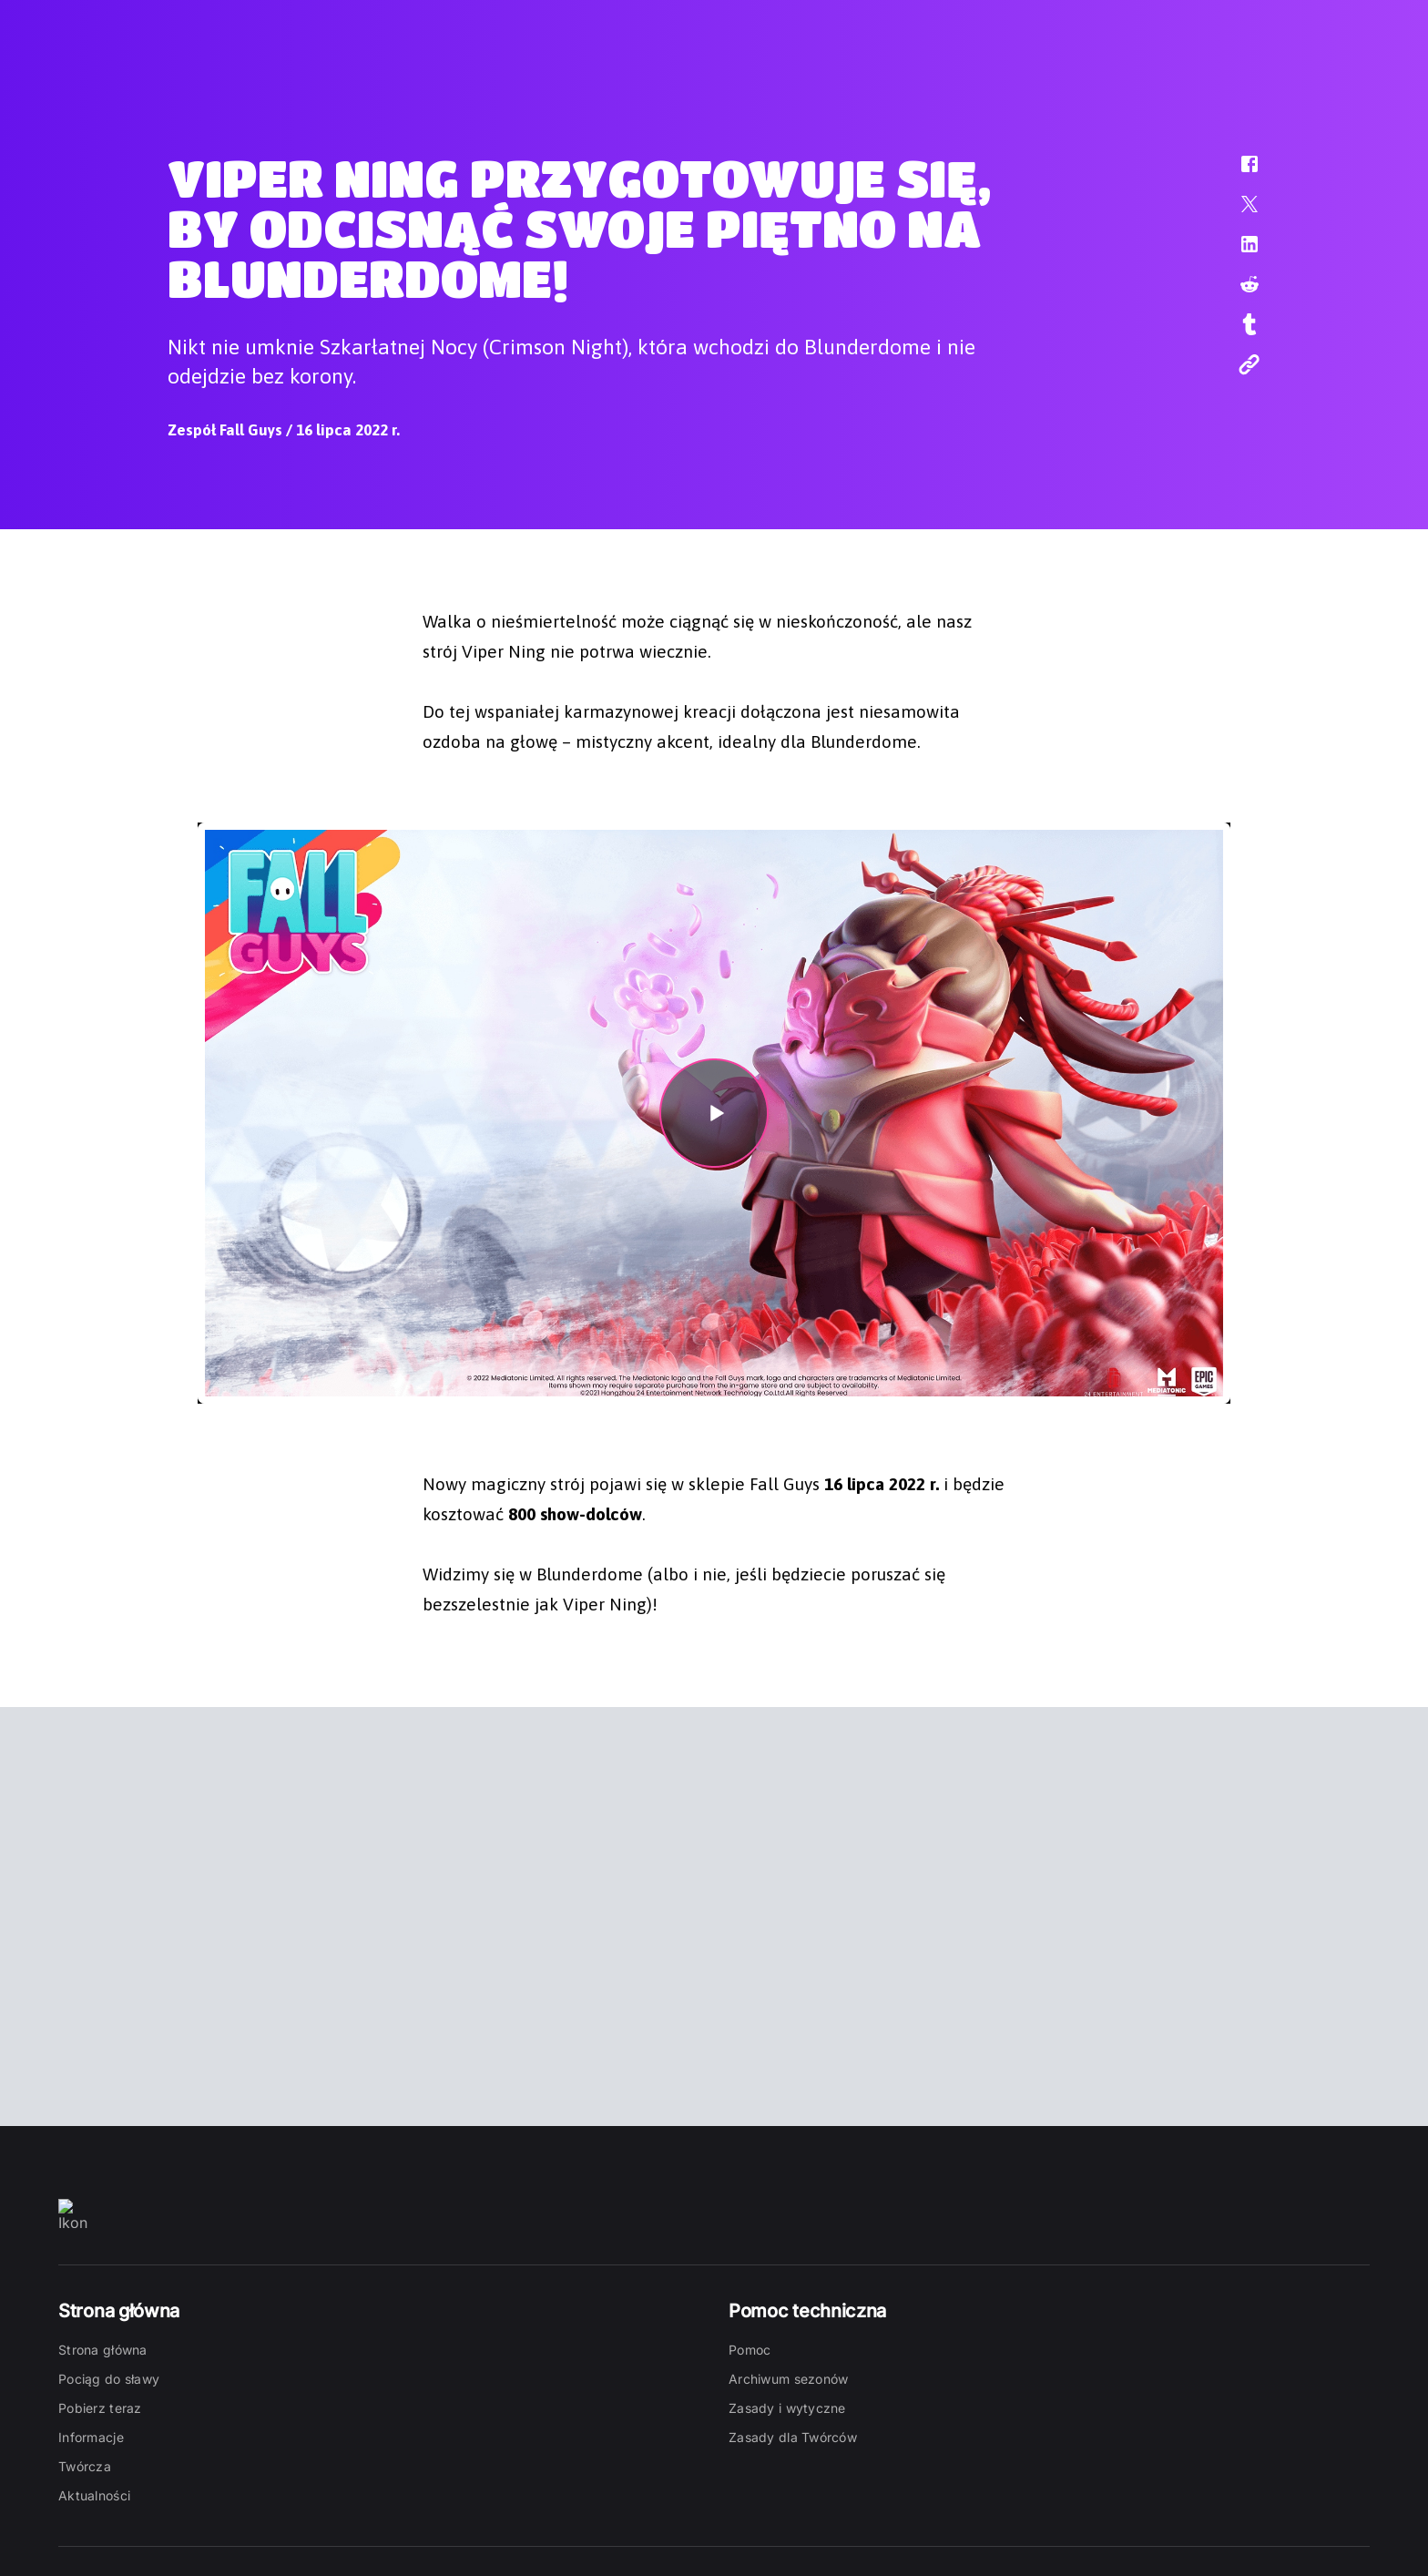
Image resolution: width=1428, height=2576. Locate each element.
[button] (1237, 173)
